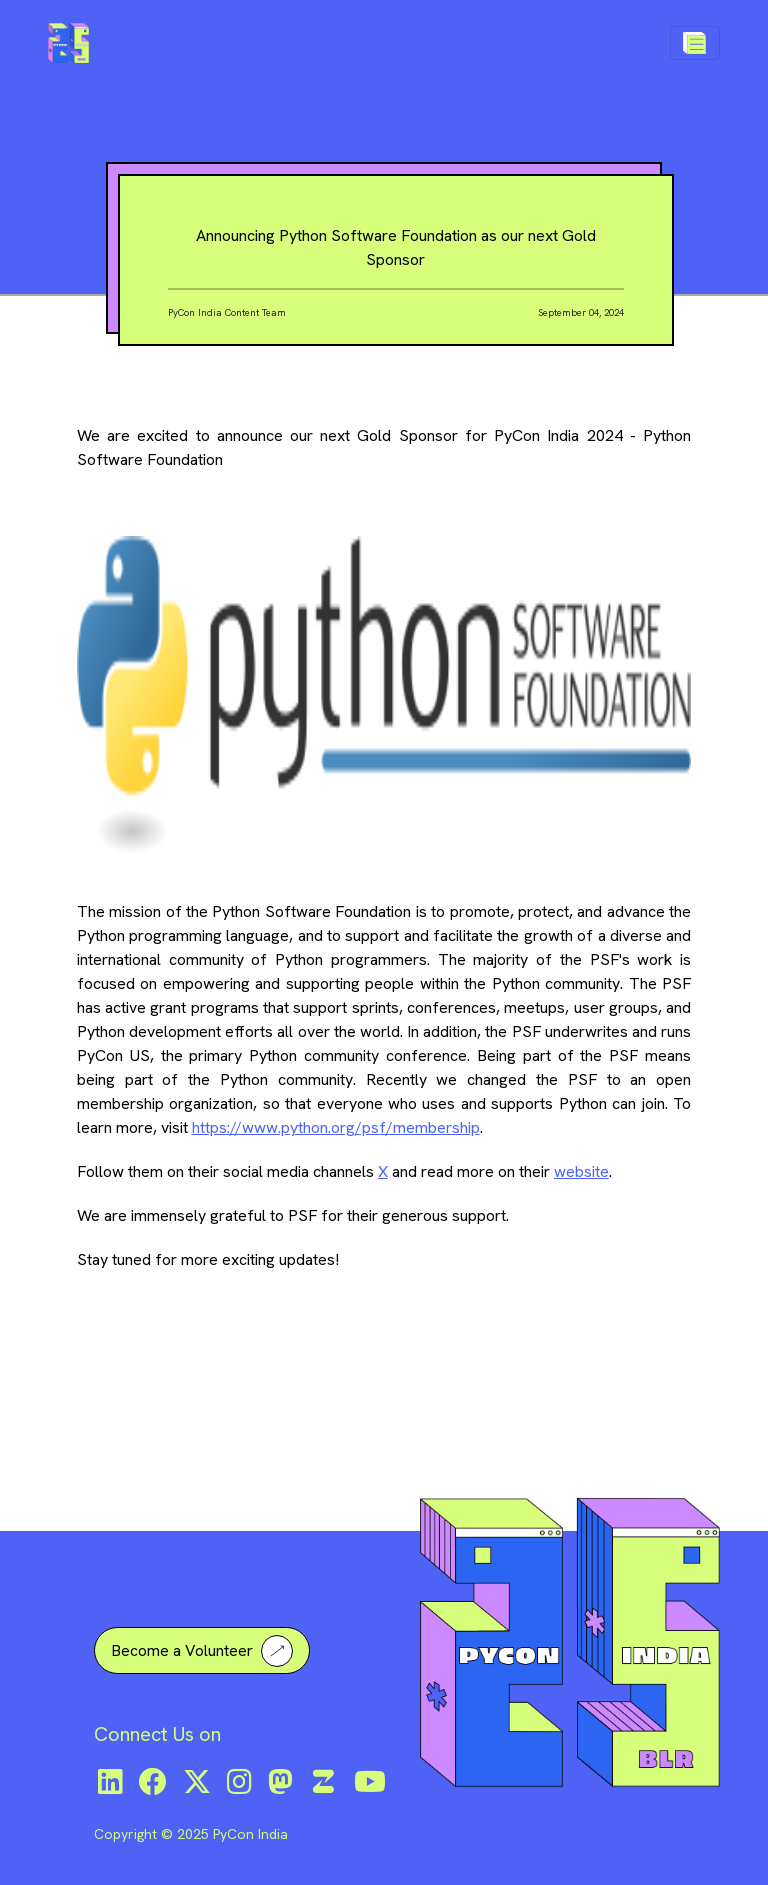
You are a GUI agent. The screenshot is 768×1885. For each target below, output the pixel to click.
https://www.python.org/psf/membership (336, 1127)
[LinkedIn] (110, 1782)
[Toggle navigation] (695, 43)
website (581, 1171)
